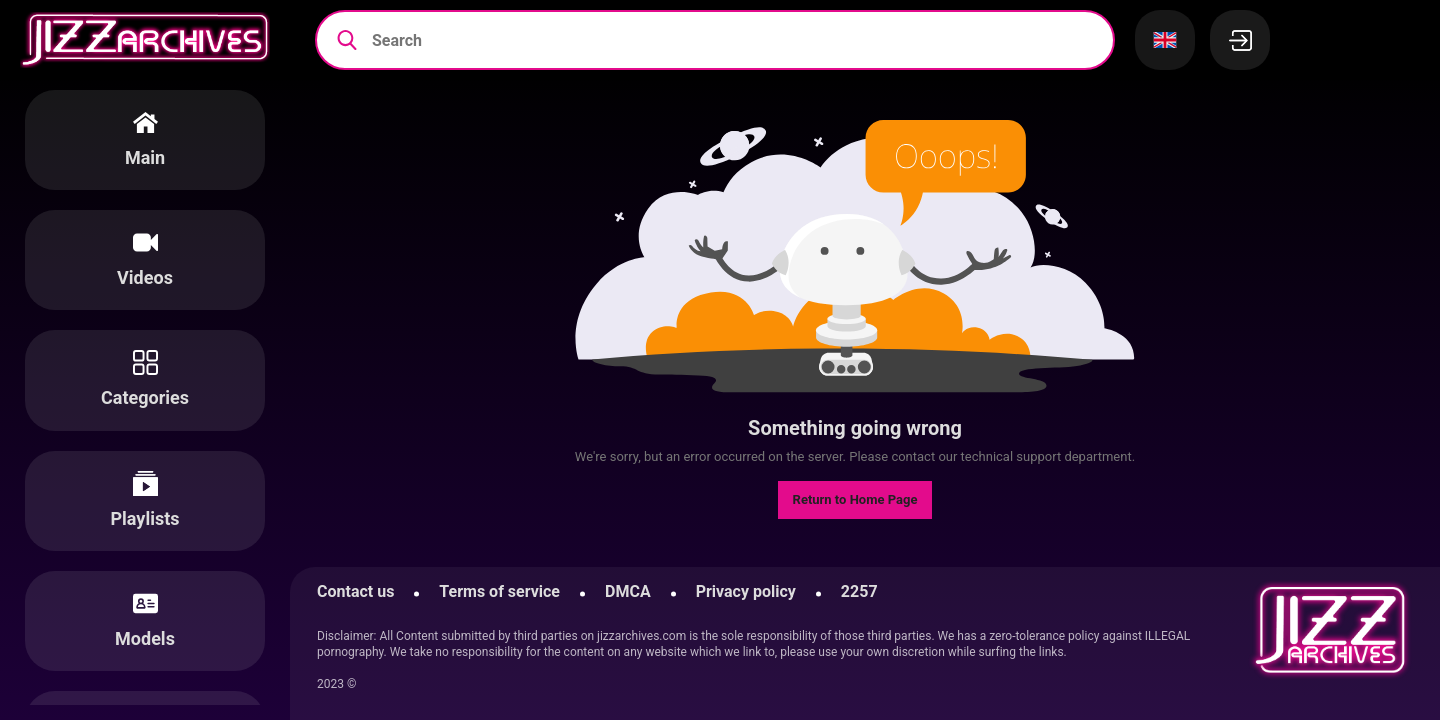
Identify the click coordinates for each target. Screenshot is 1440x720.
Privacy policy (746, 591)
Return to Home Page (855, 499)
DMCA (628, 591)
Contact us (355, 591)
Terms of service (499, 591)
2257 (859, 591)
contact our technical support (976, 456)
